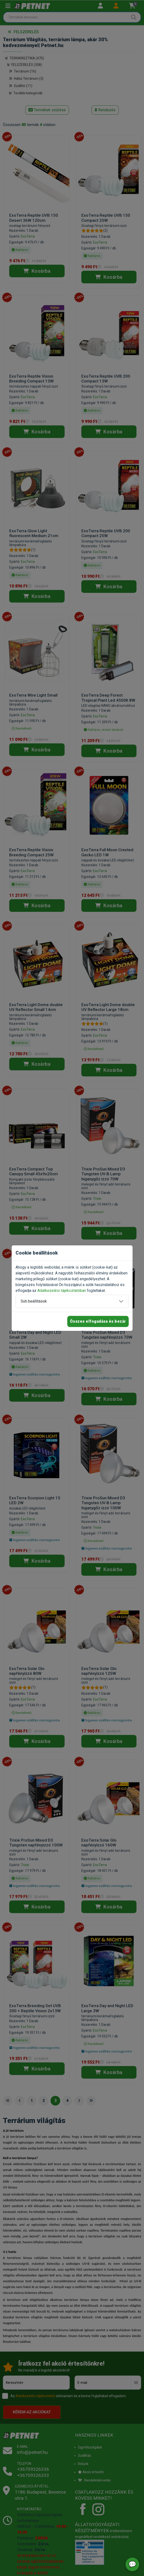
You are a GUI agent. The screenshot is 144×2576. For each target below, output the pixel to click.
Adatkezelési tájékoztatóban (61, 1290)
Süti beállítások (34, 1301)
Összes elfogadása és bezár (98, 1321)
